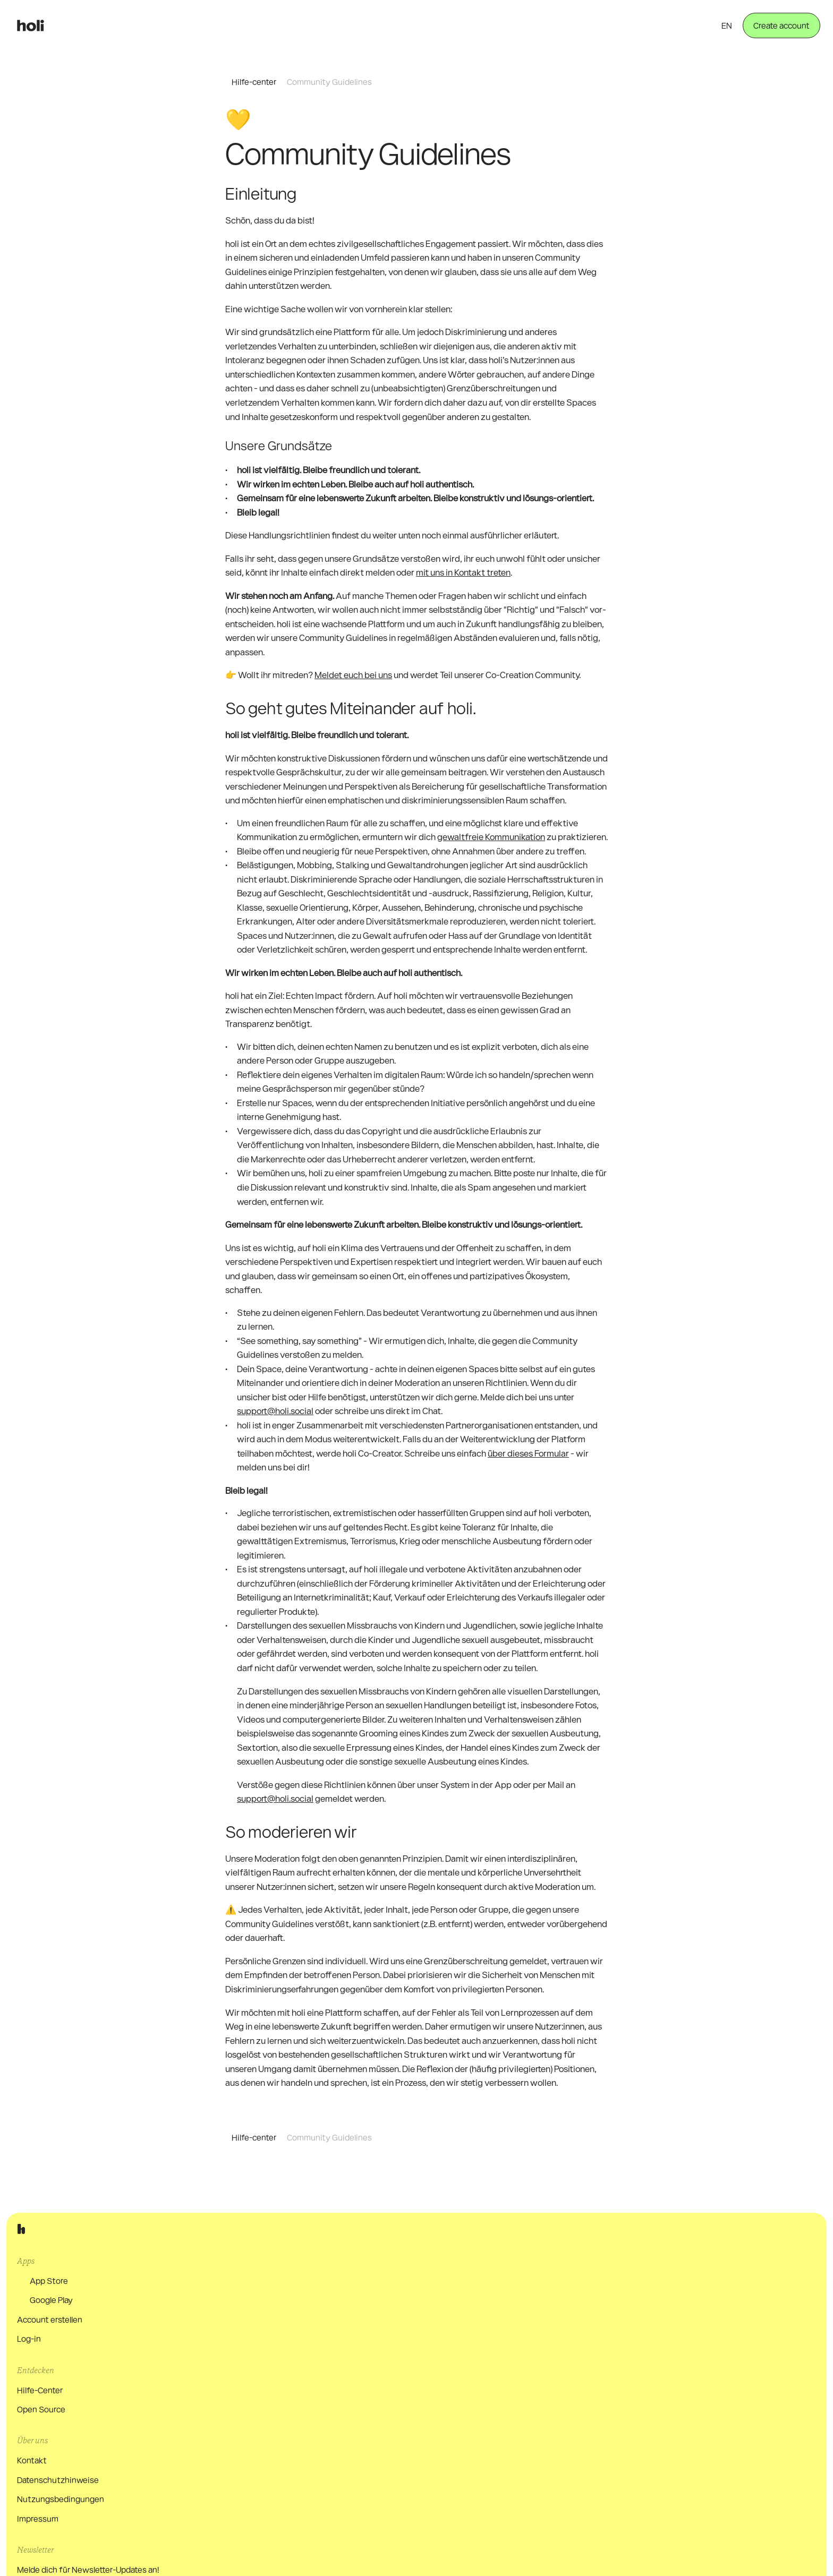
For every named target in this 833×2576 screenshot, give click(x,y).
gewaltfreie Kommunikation (491, 849)
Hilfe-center (254, 81)
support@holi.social (275, 1423)
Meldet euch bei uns (353, 687)
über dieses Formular (528, 1466)
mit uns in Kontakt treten (463, 585)
